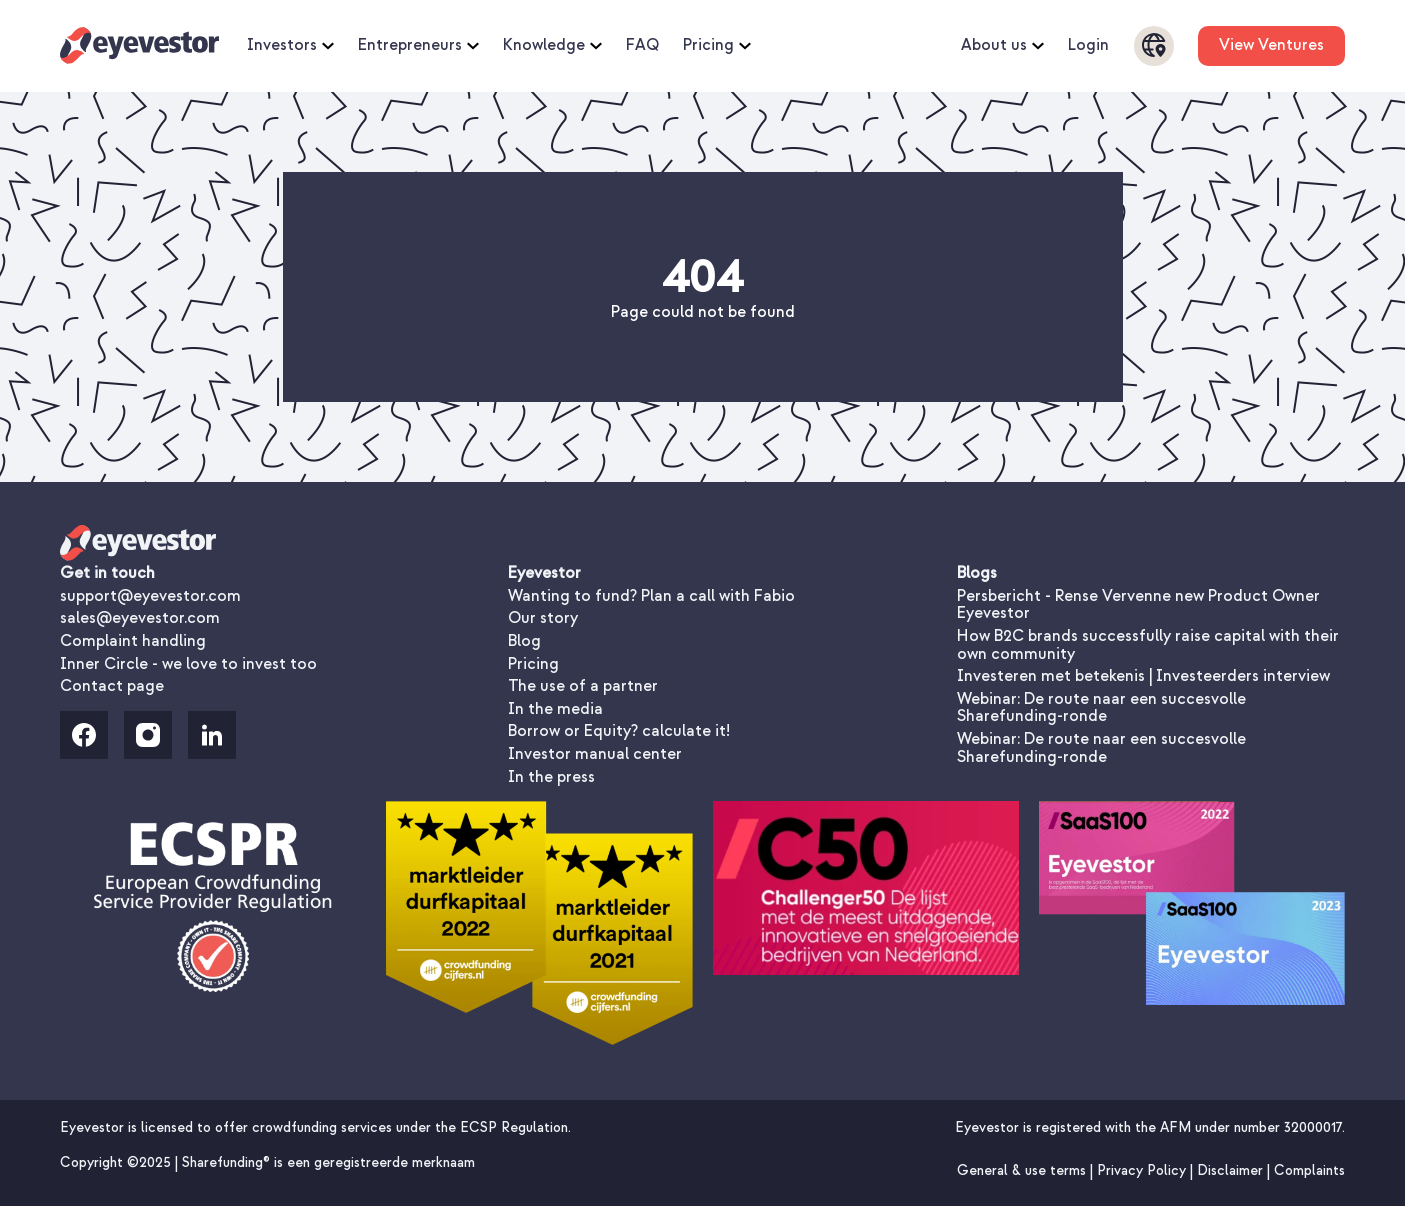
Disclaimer (1232, 1170)
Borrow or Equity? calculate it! (619, 731)
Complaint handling (133, 641)
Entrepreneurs (418, 46)
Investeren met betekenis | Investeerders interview (1143, 676)
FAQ (642, 46)
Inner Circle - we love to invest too (188, 664)
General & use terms (1023, 1170)
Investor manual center (595, 754)
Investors (290, 46)
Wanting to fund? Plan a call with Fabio (651, 596)
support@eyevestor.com (150, 596)
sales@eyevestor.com (140, 618)
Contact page (112, 686)
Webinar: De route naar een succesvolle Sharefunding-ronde (1101, 708)
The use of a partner (583, 686)
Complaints (1309, 1170)
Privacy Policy (1143, 1170)
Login (1088, 46)
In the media (555, 709)
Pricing (717, 46)
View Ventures (1271, 45)
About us (1002, 46)
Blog (524, 641)
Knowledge (552, 46)
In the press (551, 777)
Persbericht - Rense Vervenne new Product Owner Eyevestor (1138, 605)
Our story (543, 618)
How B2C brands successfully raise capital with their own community (1148, 645)
